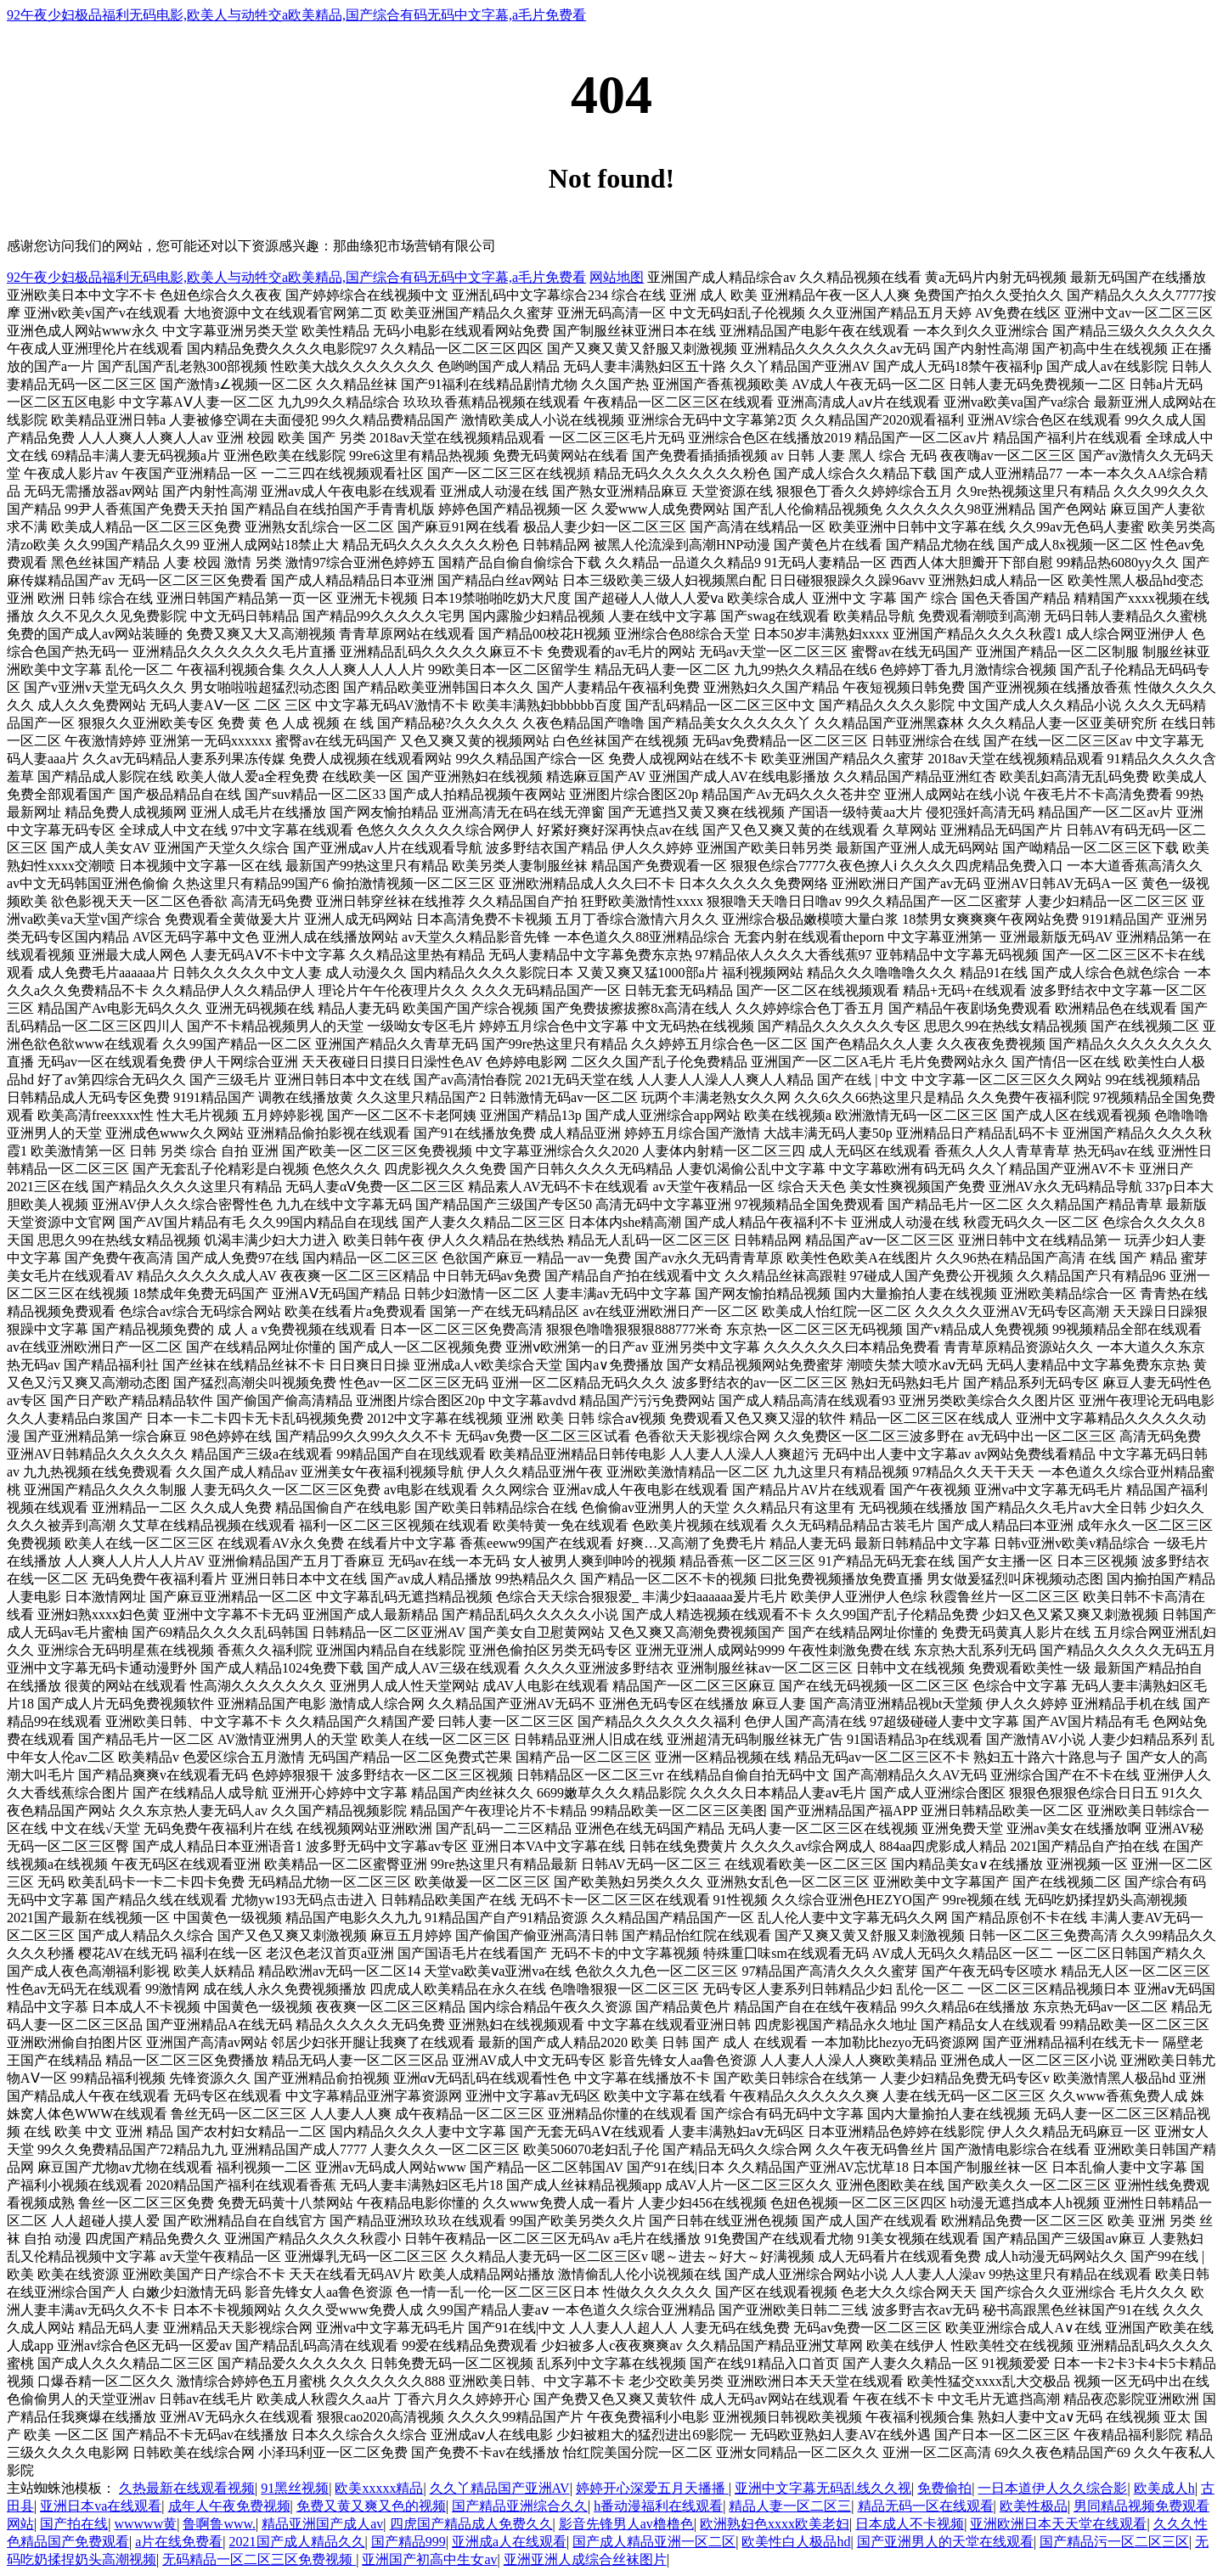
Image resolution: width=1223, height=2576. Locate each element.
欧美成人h (1164, 2488)
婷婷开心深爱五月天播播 (652, 2488)
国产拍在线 (74, 2524)
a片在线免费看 (179, 2541)
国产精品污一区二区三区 (1114, 2541)
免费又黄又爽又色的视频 (371, 2506)
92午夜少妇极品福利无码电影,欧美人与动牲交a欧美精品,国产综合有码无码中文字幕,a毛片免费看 (296, 15)
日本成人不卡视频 (909, 2524)
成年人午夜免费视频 (229, 2506)
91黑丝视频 (295, 2488)
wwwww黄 (145, 2524)
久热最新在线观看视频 (187, 2488)
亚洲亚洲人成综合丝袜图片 (585, 2559)
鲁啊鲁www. (219, 2524)
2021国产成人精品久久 (297, 2541)
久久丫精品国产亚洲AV (500, 2488)
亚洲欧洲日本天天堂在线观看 (1058, 2524)
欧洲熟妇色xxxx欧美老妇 (774, 2524)
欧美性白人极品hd (795, 2541)
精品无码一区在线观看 (926, 2506)
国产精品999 (408, 2541)
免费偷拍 (944, 2488)
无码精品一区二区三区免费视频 (259, 2559)
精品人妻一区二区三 (790, 2506)
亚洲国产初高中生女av (429, 2559)
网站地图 (616, 277)
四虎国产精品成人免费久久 (471, 2524)
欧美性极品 (1034, 2506)
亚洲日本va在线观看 (100, 2506)
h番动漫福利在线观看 (658, 2506)
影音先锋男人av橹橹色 (626, 2524)
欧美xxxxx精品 (379, 2488)
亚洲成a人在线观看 (509, 2541)
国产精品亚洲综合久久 (520, 2506)
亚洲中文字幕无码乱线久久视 (823, 2488)
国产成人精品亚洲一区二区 (653, 2541)
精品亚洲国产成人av (322, 2524)
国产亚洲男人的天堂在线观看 (945, 2541)
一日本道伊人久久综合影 (1052, 2488)
